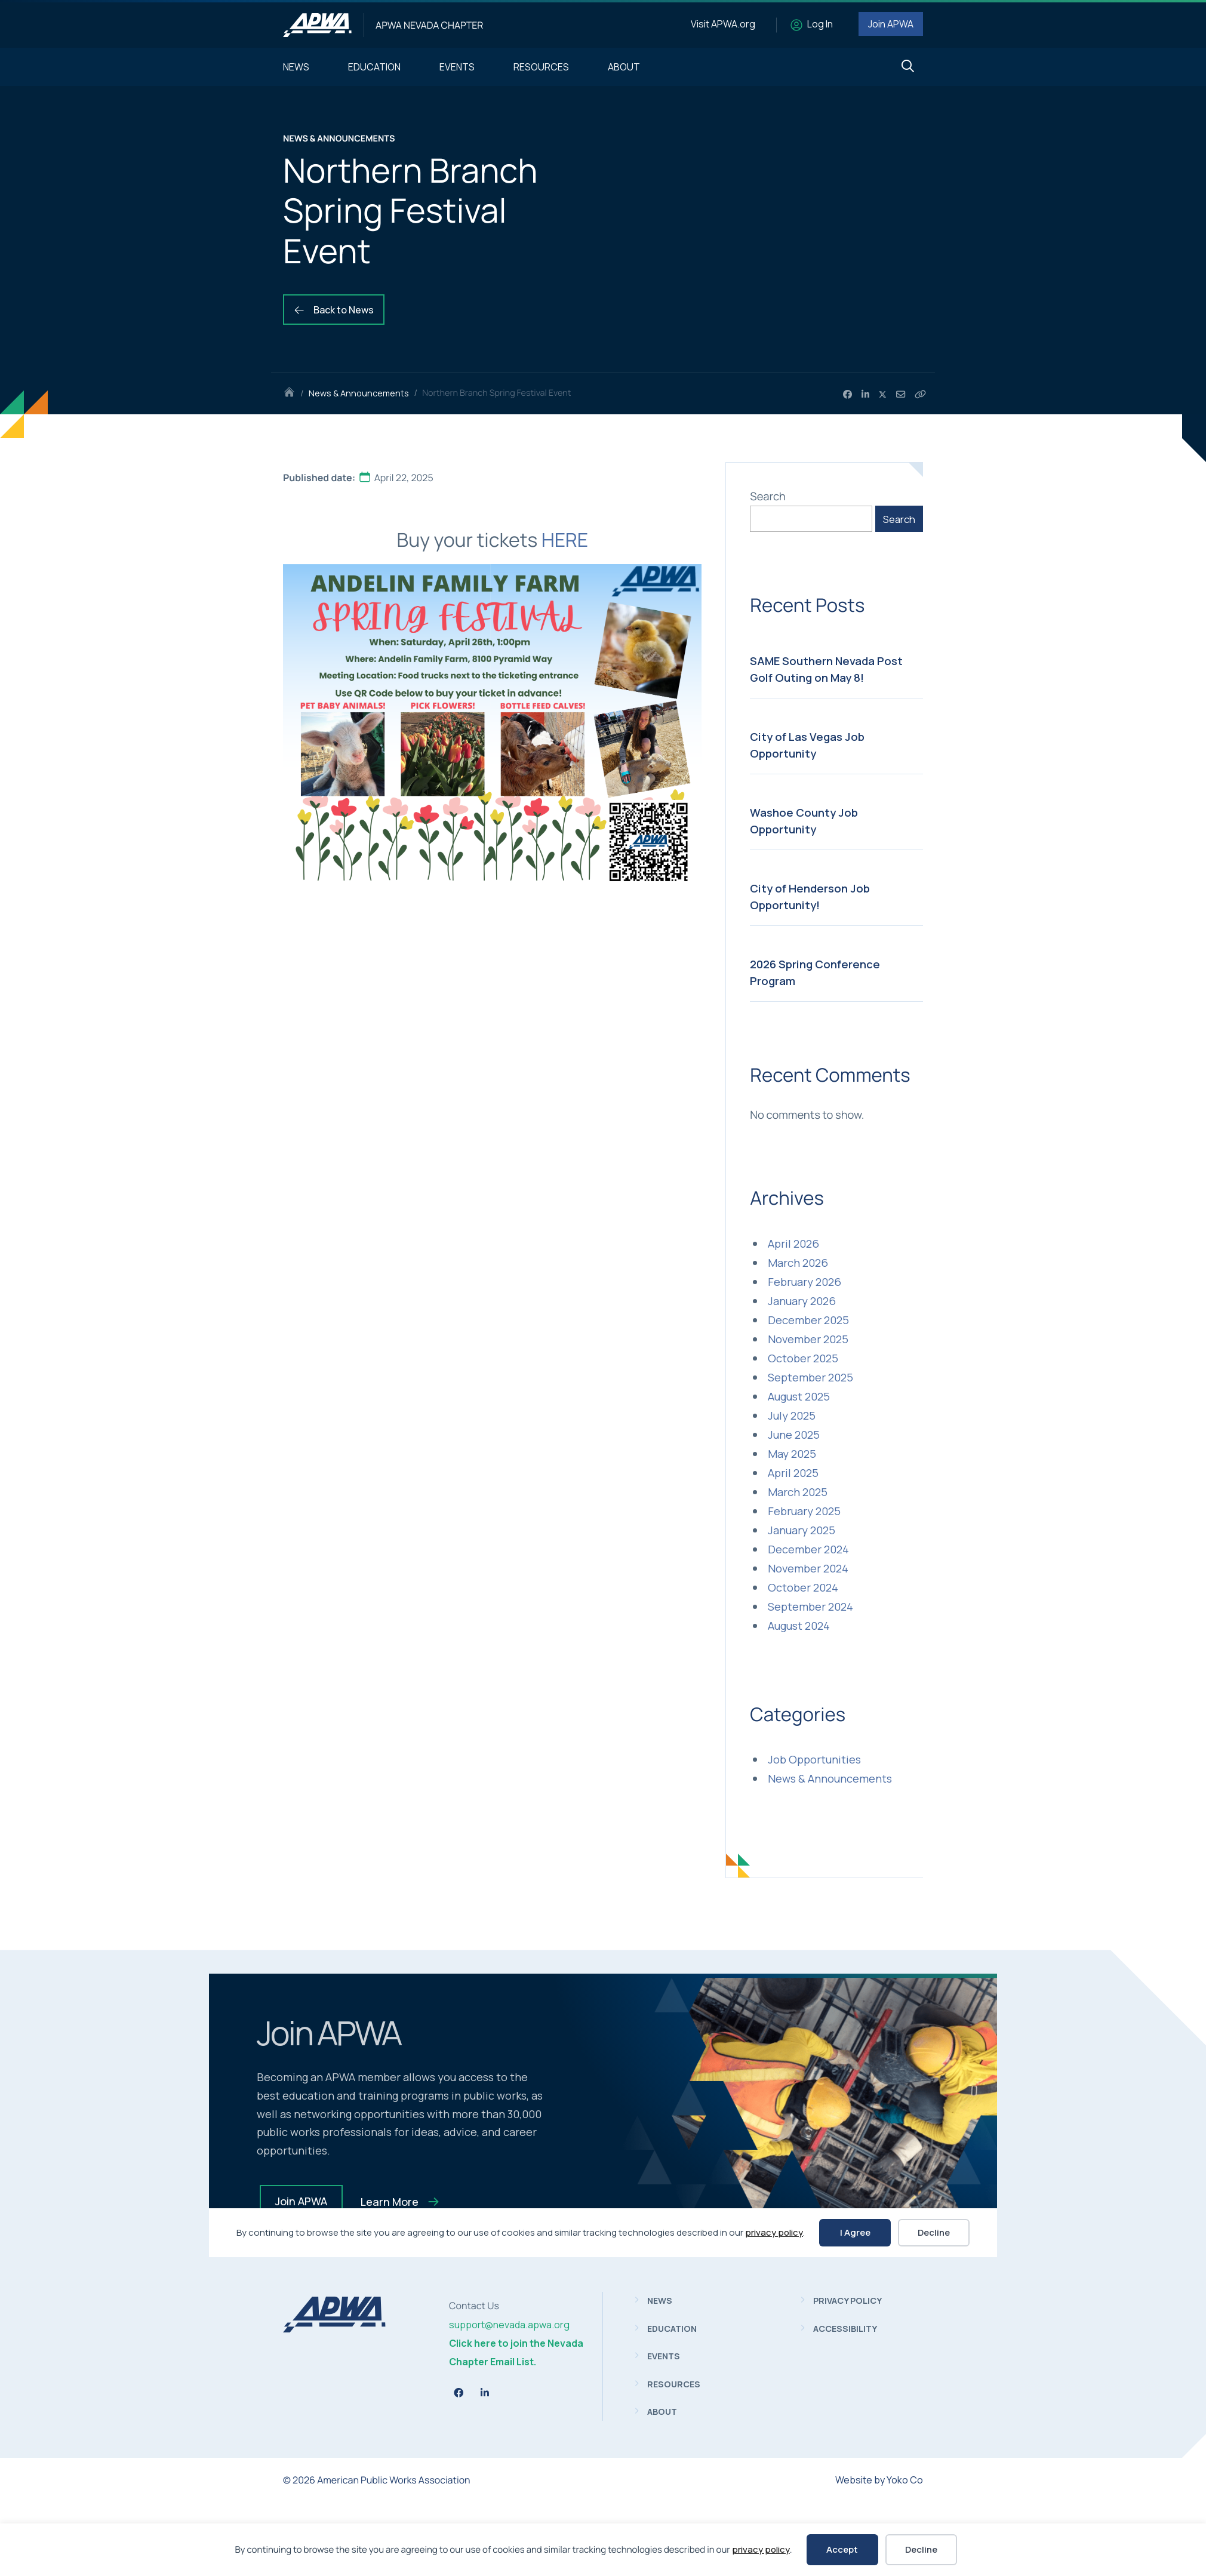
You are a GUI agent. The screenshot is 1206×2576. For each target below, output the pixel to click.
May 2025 (792, 1453)
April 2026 (793, 1243)
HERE (565, 540)
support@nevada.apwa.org (509, 2324)
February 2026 (804, 1281)
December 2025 (808, 1320)
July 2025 (792, 1415)
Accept (842, 2549)
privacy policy (761, 2549)
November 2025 (808, 1339)
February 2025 (804, 1511)
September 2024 (810, 1606)
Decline (921, 2549)
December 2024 (808, 1549)
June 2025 (794, 1434)
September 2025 (810, 1377)
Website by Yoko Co (879, 2479)
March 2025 (797, 1492)
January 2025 (801, 1530)
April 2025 (793, 1473)
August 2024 (799, 1625)
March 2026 (798, 1262)
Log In (820, 23)
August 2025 (799, 1396)
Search (768, 496)
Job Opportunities (814, 1759)
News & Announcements (359, 393)
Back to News (334, 309)
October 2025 (803, 1358)
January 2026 (802, 1301)
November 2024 (808, 1568)
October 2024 (803, 1587)
